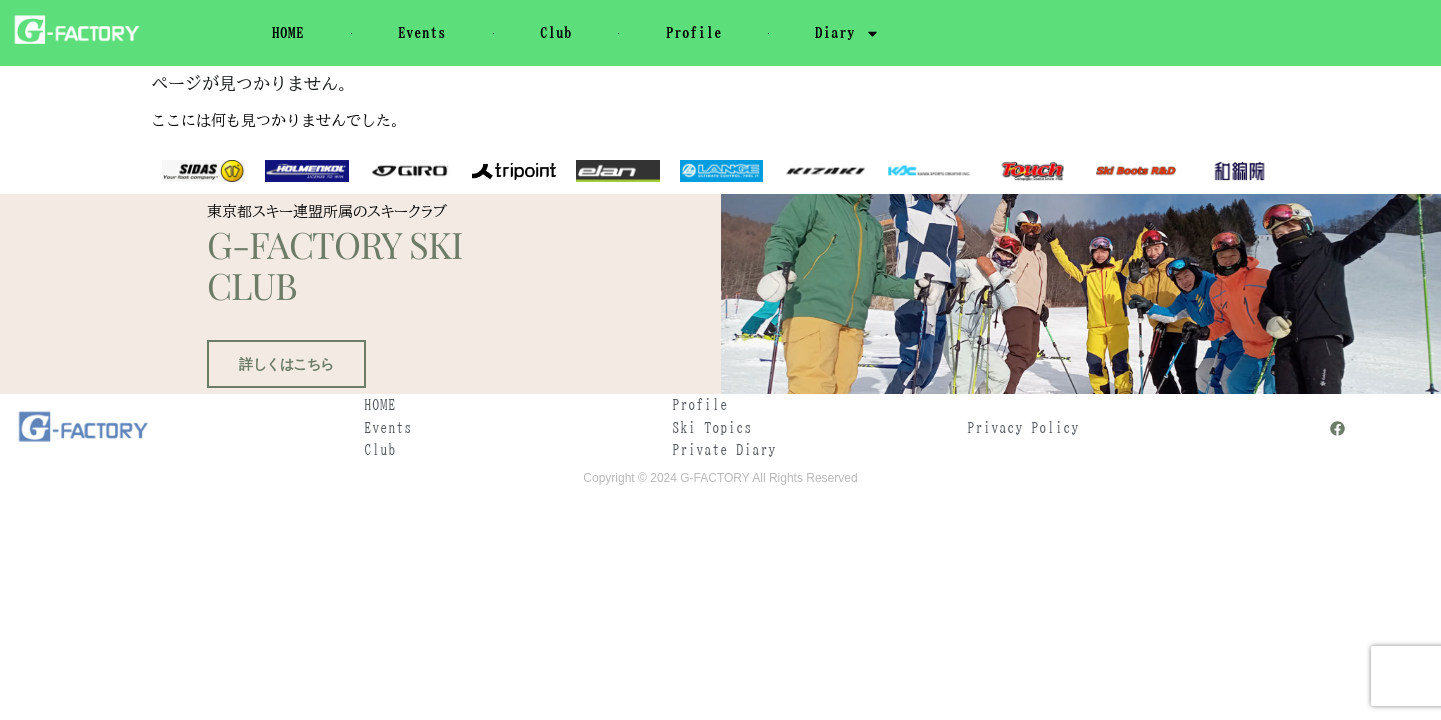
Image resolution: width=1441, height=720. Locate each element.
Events (422, 32)
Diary (847, 33)
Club (556, 32)
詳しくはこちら (281, 412)
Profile (694, 32)
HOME (288, 32)
